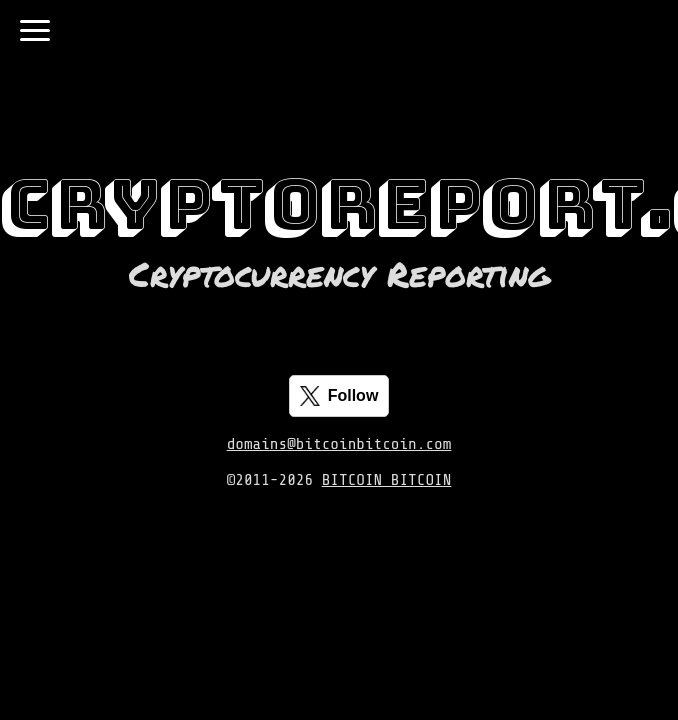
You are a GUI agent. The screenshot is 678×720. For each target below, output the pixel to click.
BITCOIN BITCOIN (387, 480)
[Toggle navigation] (35, 30)
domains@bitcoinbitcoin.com (339, 444)
